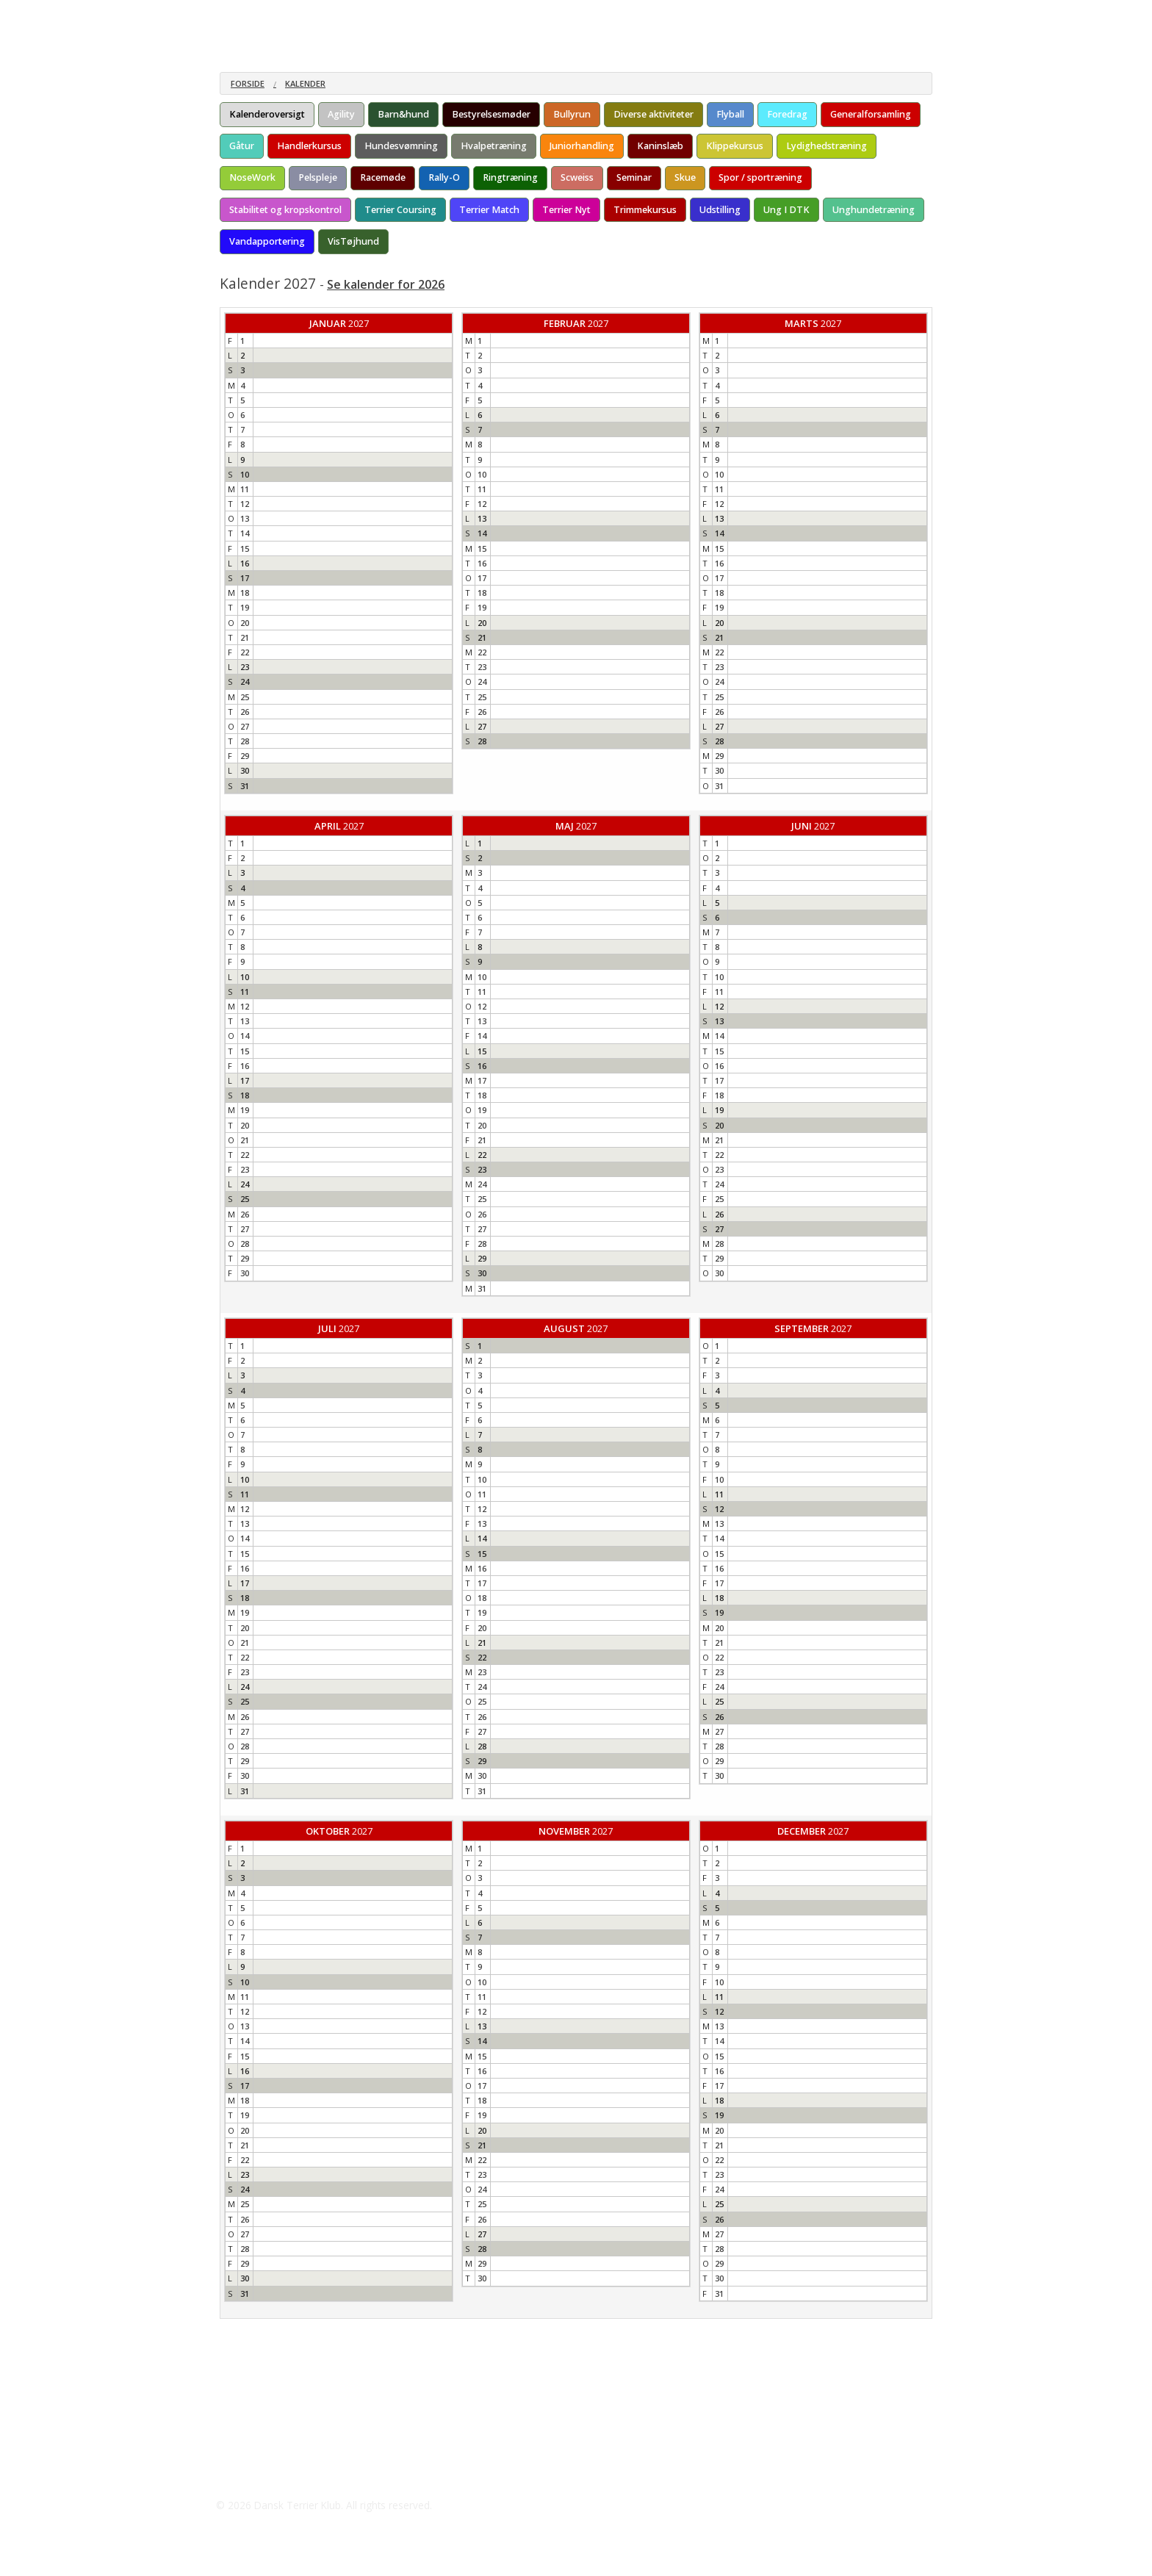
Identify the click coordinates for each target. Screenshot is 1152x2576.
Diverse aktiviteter (653, 114)
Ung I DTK (786, 210)
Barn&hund (403, 114)
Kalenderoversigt (267, 114)
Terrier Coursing (400, 210)
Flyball (730, 114)
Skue (685, 177)
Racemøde (383, 177)
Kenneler (523, 14)
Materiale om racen (335, 14)
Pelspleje (317, 177)
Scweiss (577, 177)
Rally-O (444, 177)
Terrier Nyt (566, 210)
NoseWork (252, 177)
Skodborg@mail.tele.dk (293, 2476)
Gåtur (241, 146)
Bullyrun (572, 114)
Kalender (305, 83)
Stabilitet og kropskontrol (285, 210)
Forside (247, 83)
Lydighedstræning (826, 146)
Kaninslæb (660, 146)
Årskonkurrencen (444, 14)
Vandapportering (267, 241)
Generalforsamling (870, 114)
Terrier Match (489, 210)
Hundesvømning (401, 146)
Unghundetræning (873, 210)
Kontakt (699, 14)
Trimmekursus (645, 210)
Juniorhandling (582, 146)
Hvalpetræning (494, 146)
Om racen (243, 14)
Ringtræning (510, 177)
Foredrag (787, 114)
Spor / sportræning (760, 177)
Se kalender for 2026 (385, 284)
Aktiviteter (590, 14)
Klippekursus (734, 146)
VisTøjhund (353, 241)
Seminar (634, 177)
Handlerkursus (309, 146)
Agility (341, 114)
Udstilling (720, 210)
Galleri (647, 14)
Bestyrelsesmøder (491, 114)
